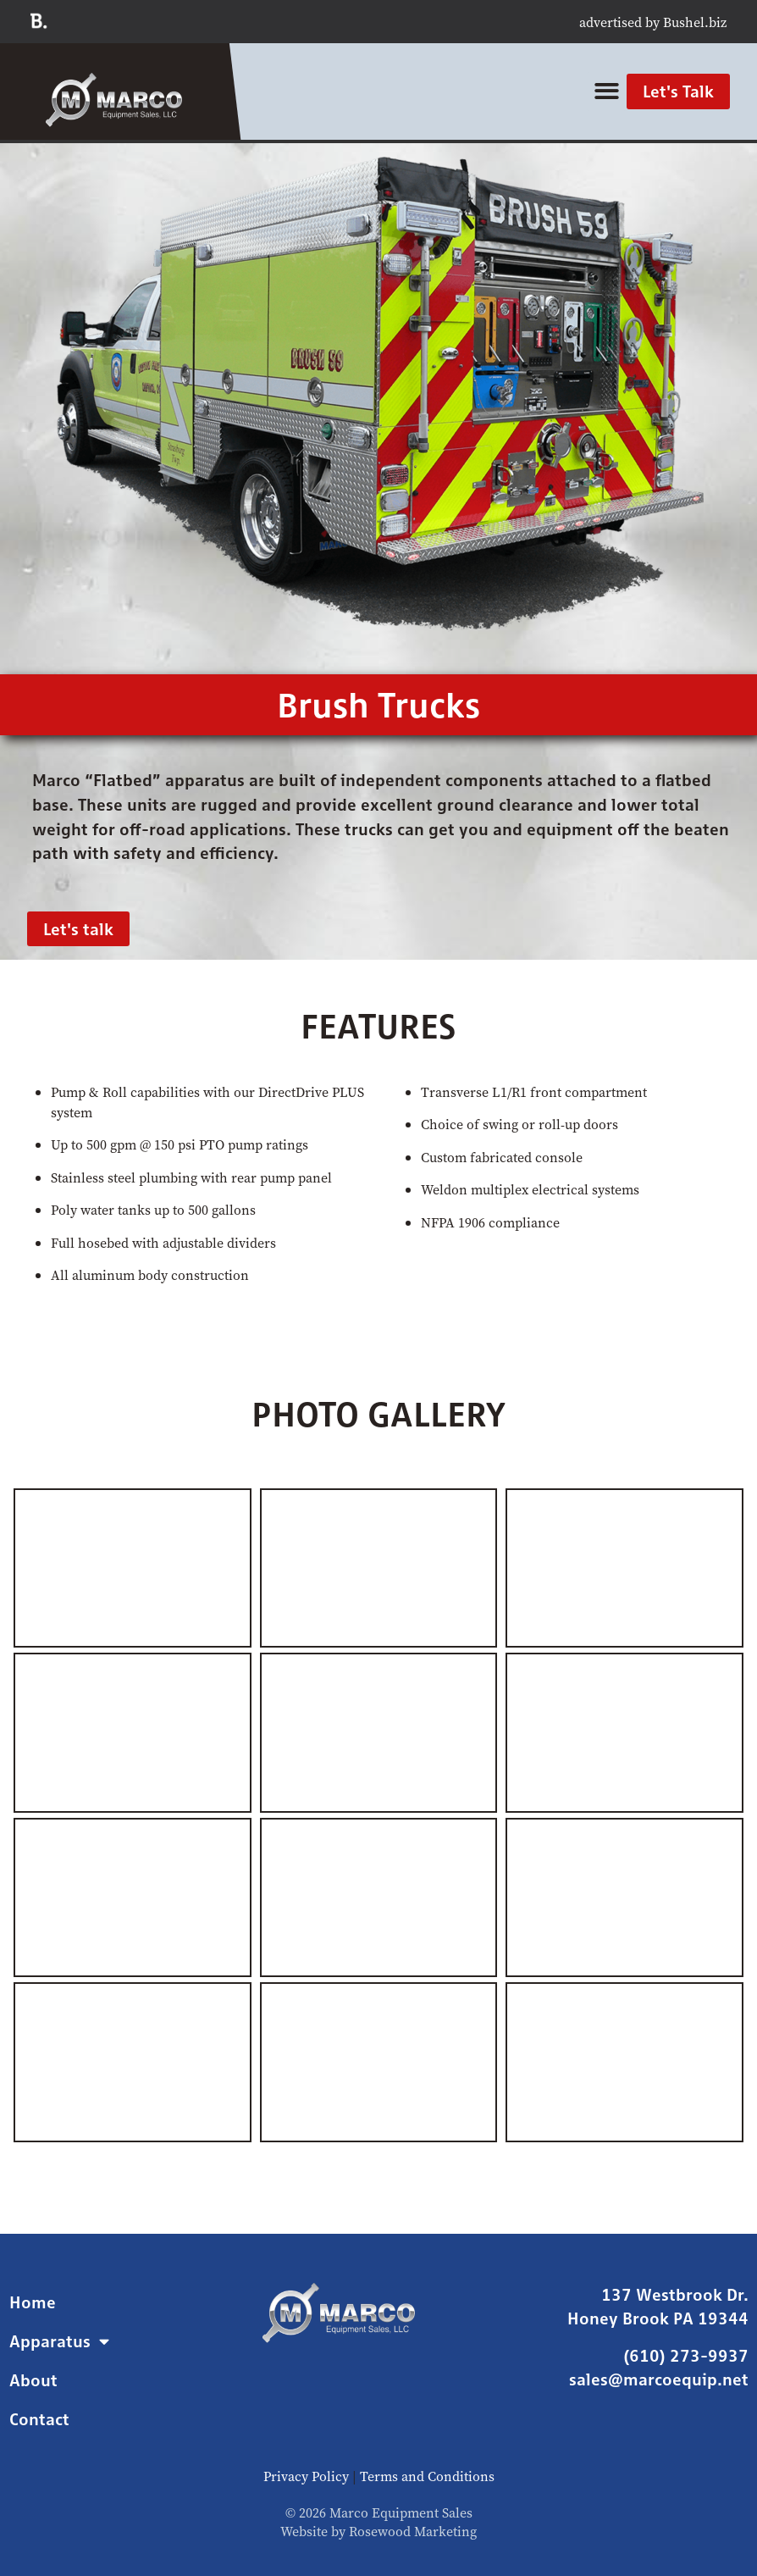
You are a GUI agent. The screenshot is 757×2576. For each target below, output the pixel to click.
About (33, 2379)
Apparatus (59, 2340)
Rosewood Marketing (413, 2531)
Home (32, 2302)
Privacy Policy (306, 2476)
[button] (607, 92)
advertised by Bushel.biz (653, 22)
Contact (39, 2418)
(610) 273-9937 (686, 2355)
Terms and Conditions (427, 2476)
